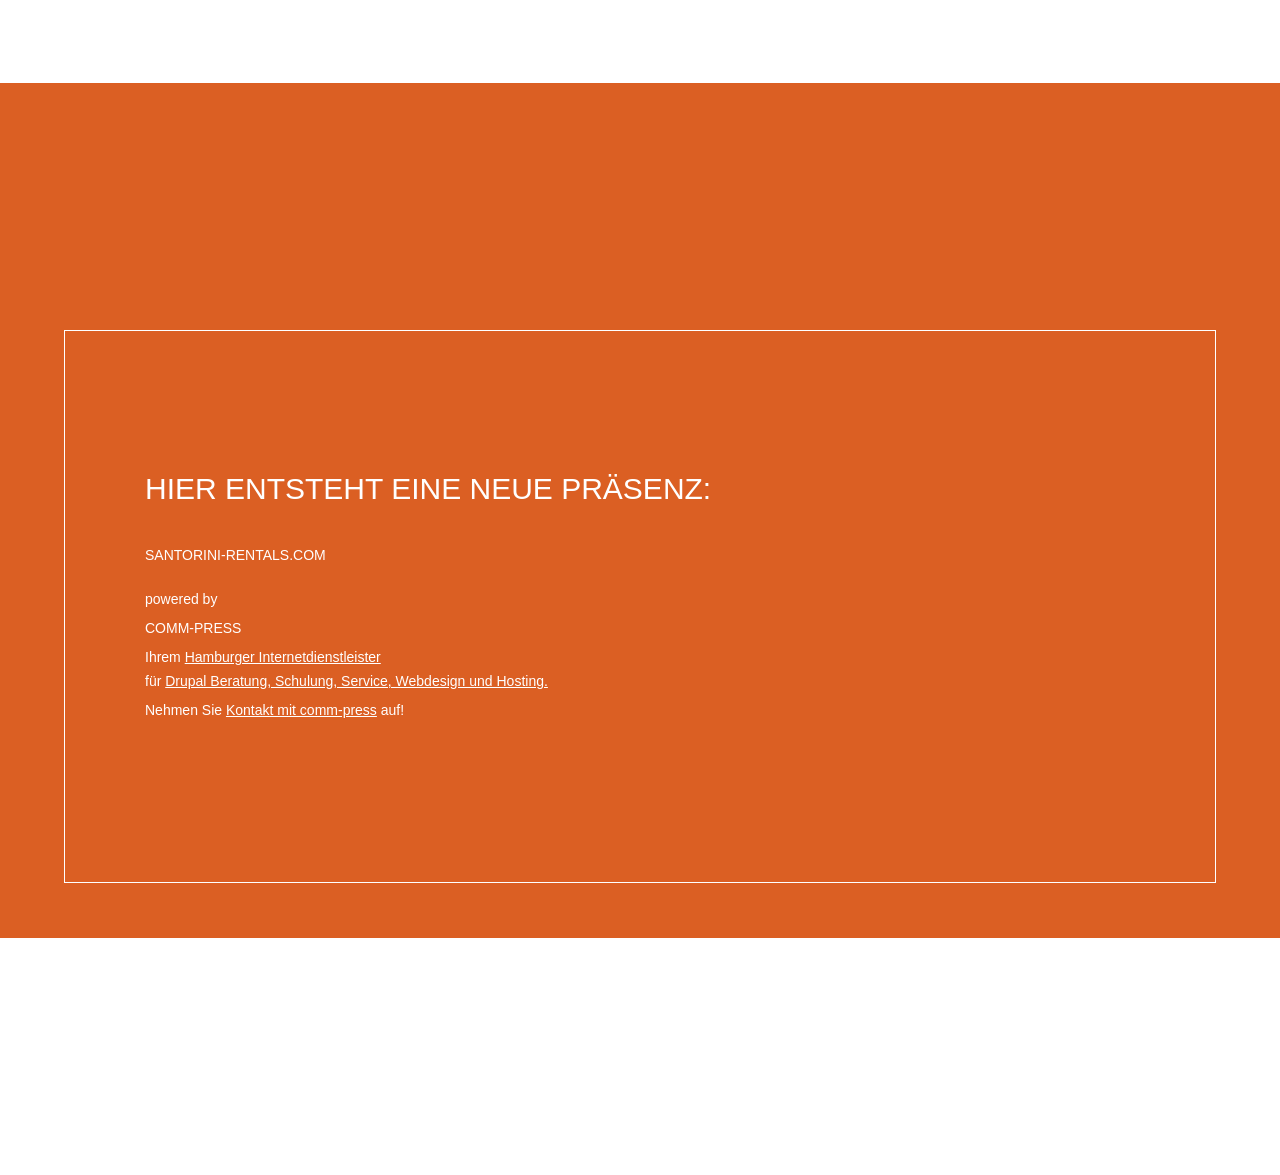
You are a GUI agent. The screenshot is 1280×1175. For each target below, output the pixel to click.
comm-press (1217, 950)
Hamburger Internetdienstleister (283, 657)
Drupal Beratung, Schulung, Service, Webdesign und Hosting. (356, 681)
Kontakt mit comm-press (301, 710)
